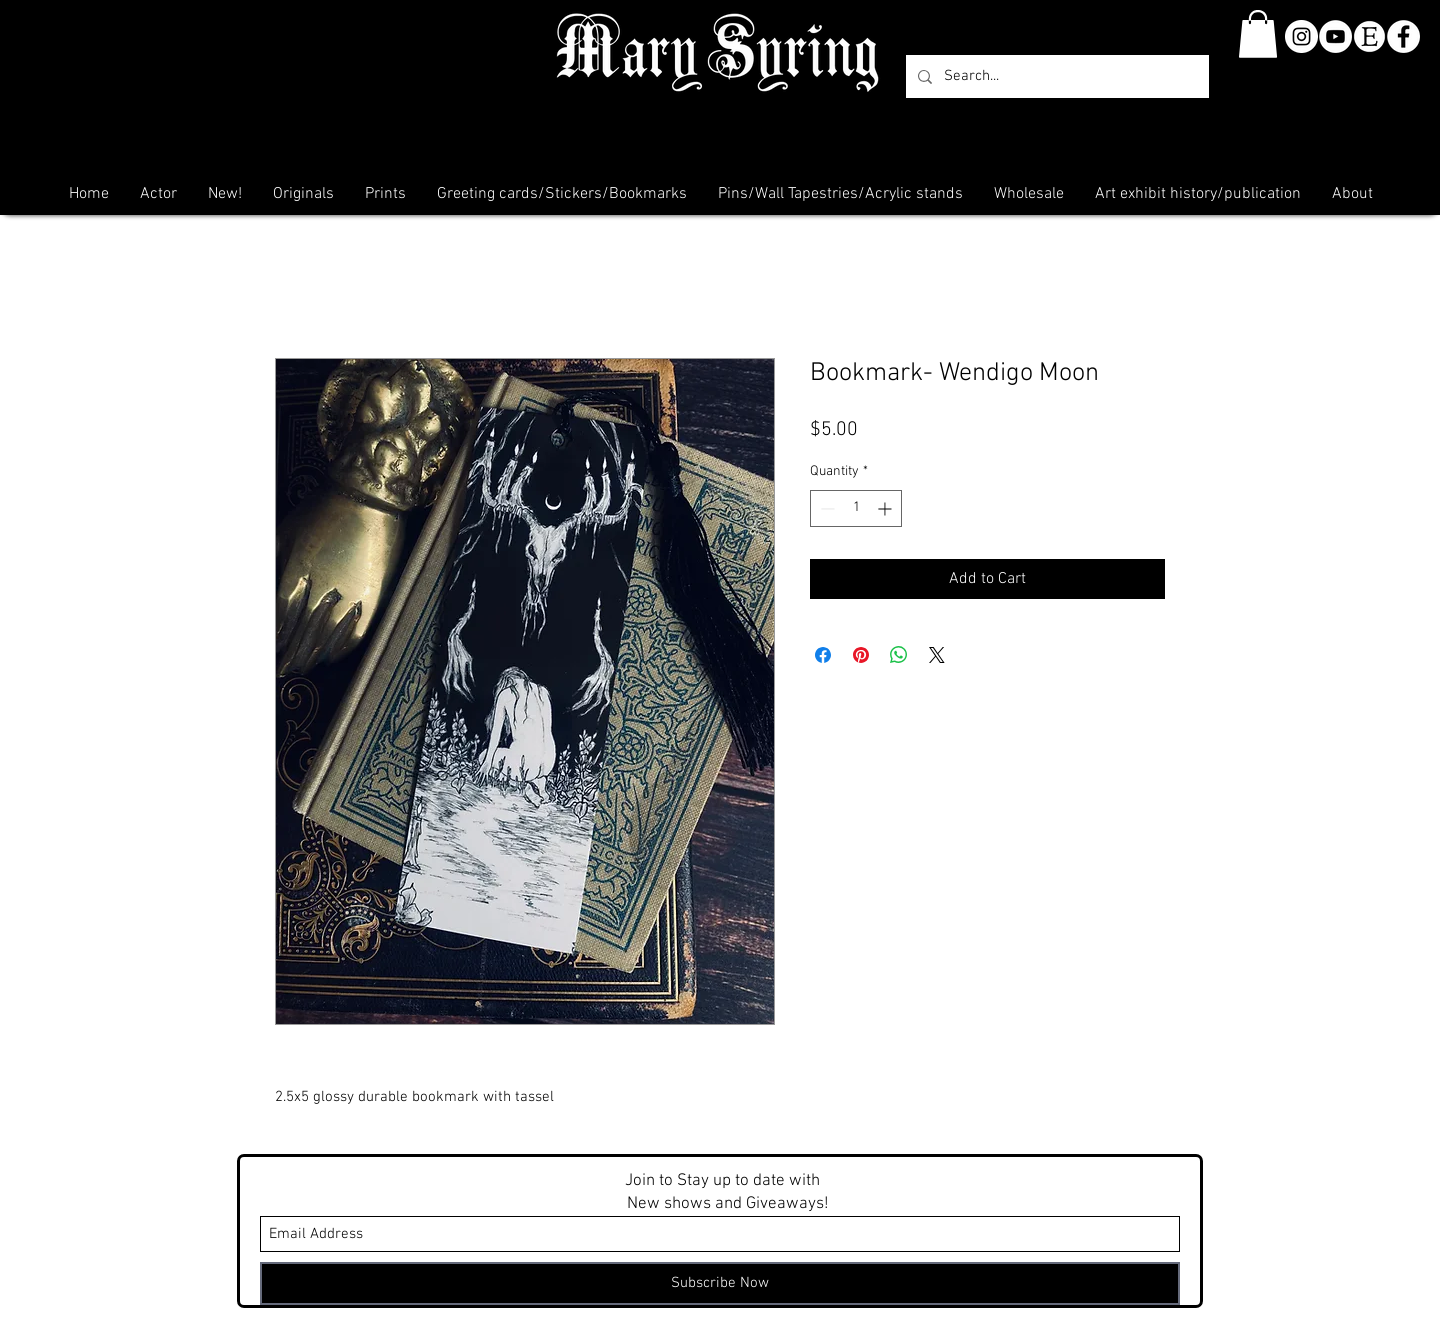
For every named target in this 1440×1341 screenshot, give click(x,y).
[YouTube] (1335, 36)
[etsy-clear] (1369, 36)
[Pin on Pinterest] (861, 655)
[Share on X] (937, 655)
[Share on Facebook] (823, 655)
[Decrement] (825, 508)
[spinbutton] (856, 508)
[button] (1258, 34)
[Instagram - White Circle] (1301, 36)
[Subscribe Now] (720, 1283)
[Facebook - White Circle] (1403, 36)
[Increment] (886, 508)
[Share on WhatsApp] (899, 655)
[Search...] (1055, 76)
